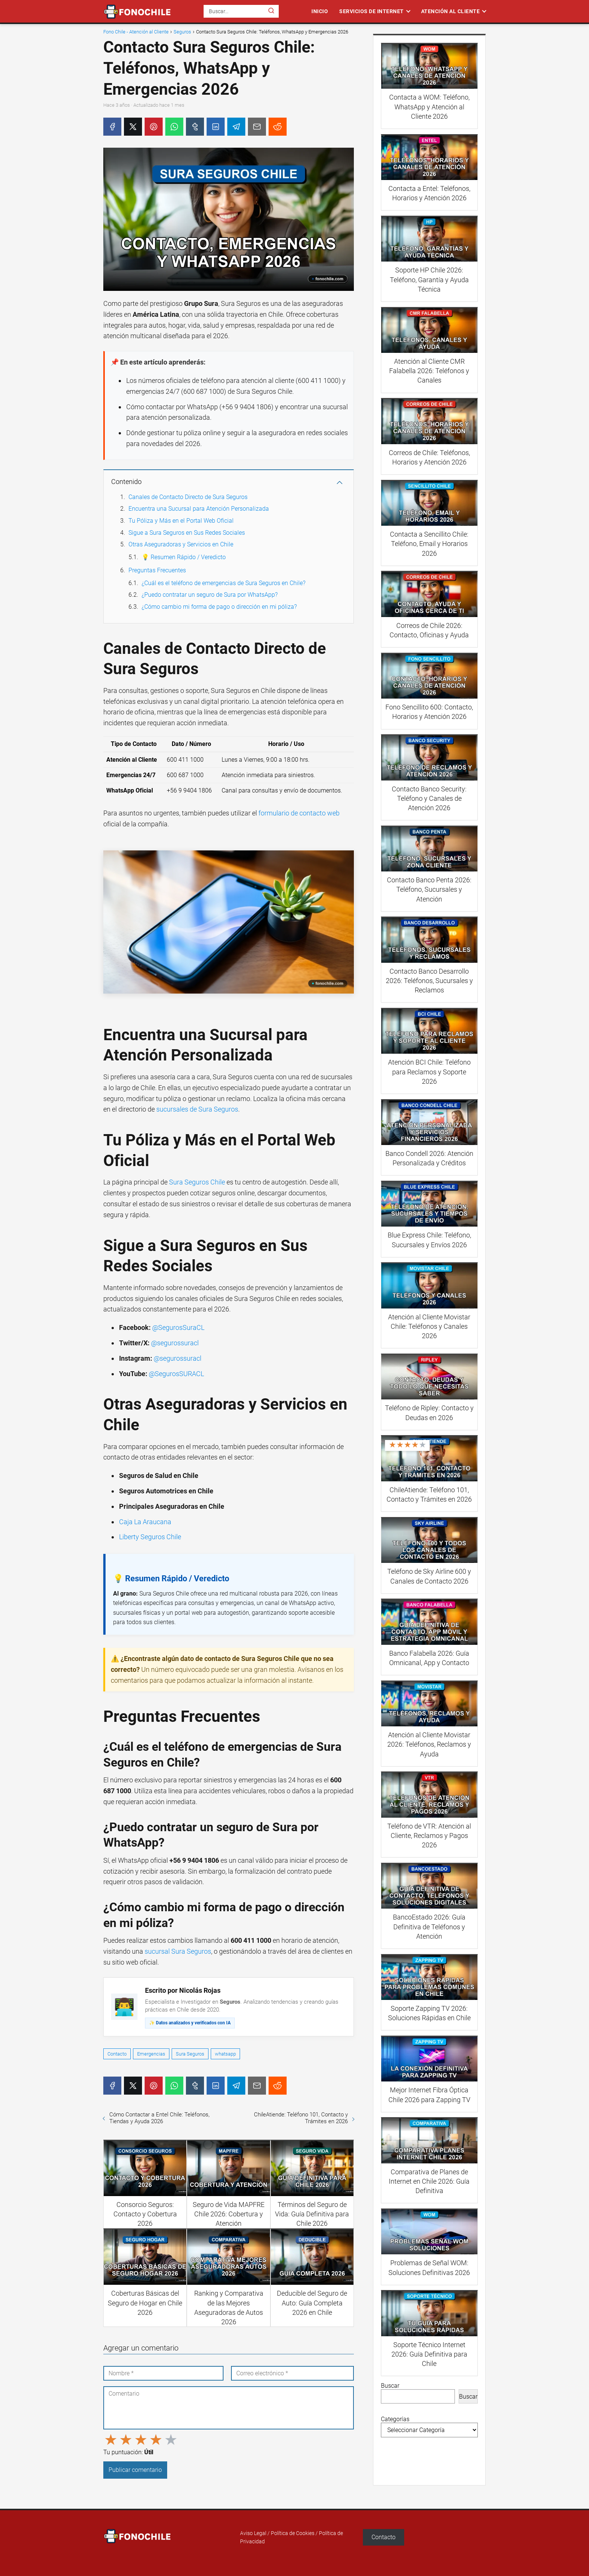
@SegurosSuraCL (178, 1327)
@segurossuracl (175, 1343)
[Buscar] (271, 11)
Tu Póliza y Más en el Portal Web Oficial (181, 520)
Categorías (395, 2419)
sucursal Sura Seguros (178, 1951)
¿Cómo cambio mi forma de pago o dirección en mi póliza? (219, 606)
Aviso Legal (253, 2533)
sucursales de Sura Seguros (197, 1109)
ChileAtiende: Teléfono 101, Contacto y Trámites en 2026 (301, 2118)
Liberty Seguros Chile (150, 1537)
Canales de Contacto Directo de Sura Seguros (188, 497)
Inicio (319, 11)
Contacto (117, 2054)
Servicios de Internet (371, 11)
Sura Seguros (190, 2054)
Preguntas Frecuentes (157, 570)
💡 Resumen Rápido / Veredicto (184, 557)
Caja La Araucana (145, 1522)
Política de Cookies (292, 2533)
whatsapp (225, 2054)
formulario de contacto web (299, 813)
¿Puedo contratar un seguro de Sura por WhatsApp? (210, 594)
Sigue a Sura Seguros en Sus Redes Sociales (186, 532)
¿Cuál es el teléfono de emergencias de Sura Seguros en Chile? (223, 583)
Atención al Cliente (450, 11)
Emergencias (151, 2054)
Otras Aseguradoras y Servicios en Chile (180, 544)
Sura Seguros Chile (197, 1182)
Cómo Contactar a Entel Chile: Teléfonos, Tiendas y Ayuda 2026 (159, 2118)
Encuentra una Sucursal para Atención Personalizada (198, 508)
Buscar (390, 2385)
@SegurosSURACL (176, 1374)
